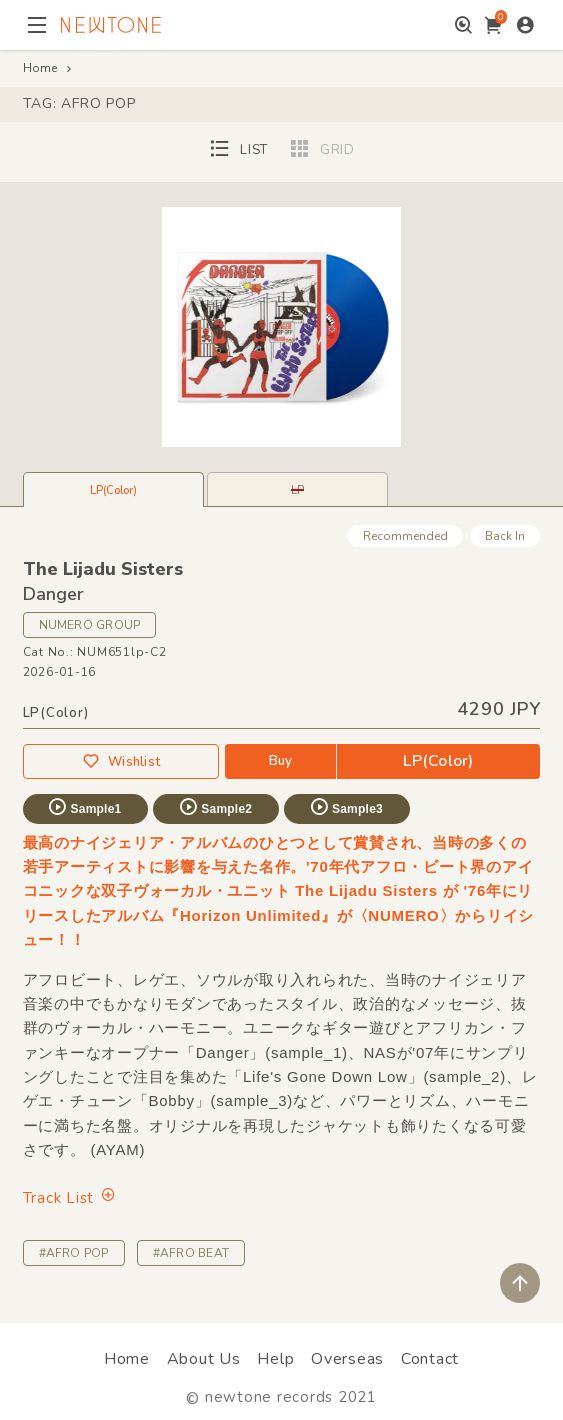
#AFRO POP (74, 1253)
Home (40, 68)
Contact (430, 1359)
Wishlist (121, 761)
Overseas (347, 1359)
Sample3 (346, 807)
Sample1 (84, 807)
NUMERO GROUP (90, 625)
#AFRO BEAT (191, 1253)
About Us (204, 1359)
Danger (53, 594)
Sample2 (215, 807)
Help (275, 1359)
